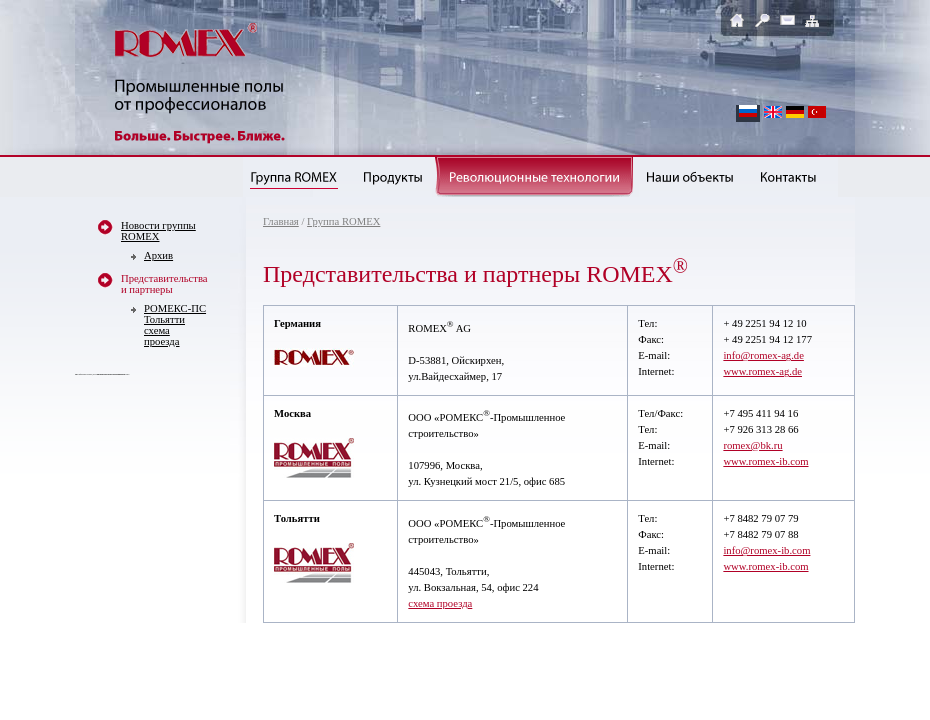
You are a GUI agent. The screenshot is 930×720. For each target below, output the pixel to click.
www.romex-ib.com (765, 461)
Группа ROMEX (343, 221)
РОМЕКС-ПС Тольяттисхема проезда (175, 325)
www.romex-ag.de (762, 371)
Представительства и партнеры (164, 284)
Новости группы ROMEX (158, 231)
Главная (281, 221)
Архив (158, 255)
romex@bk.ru (752, 445)
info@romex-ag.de (763, 355)
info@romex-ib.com (766, 550)
